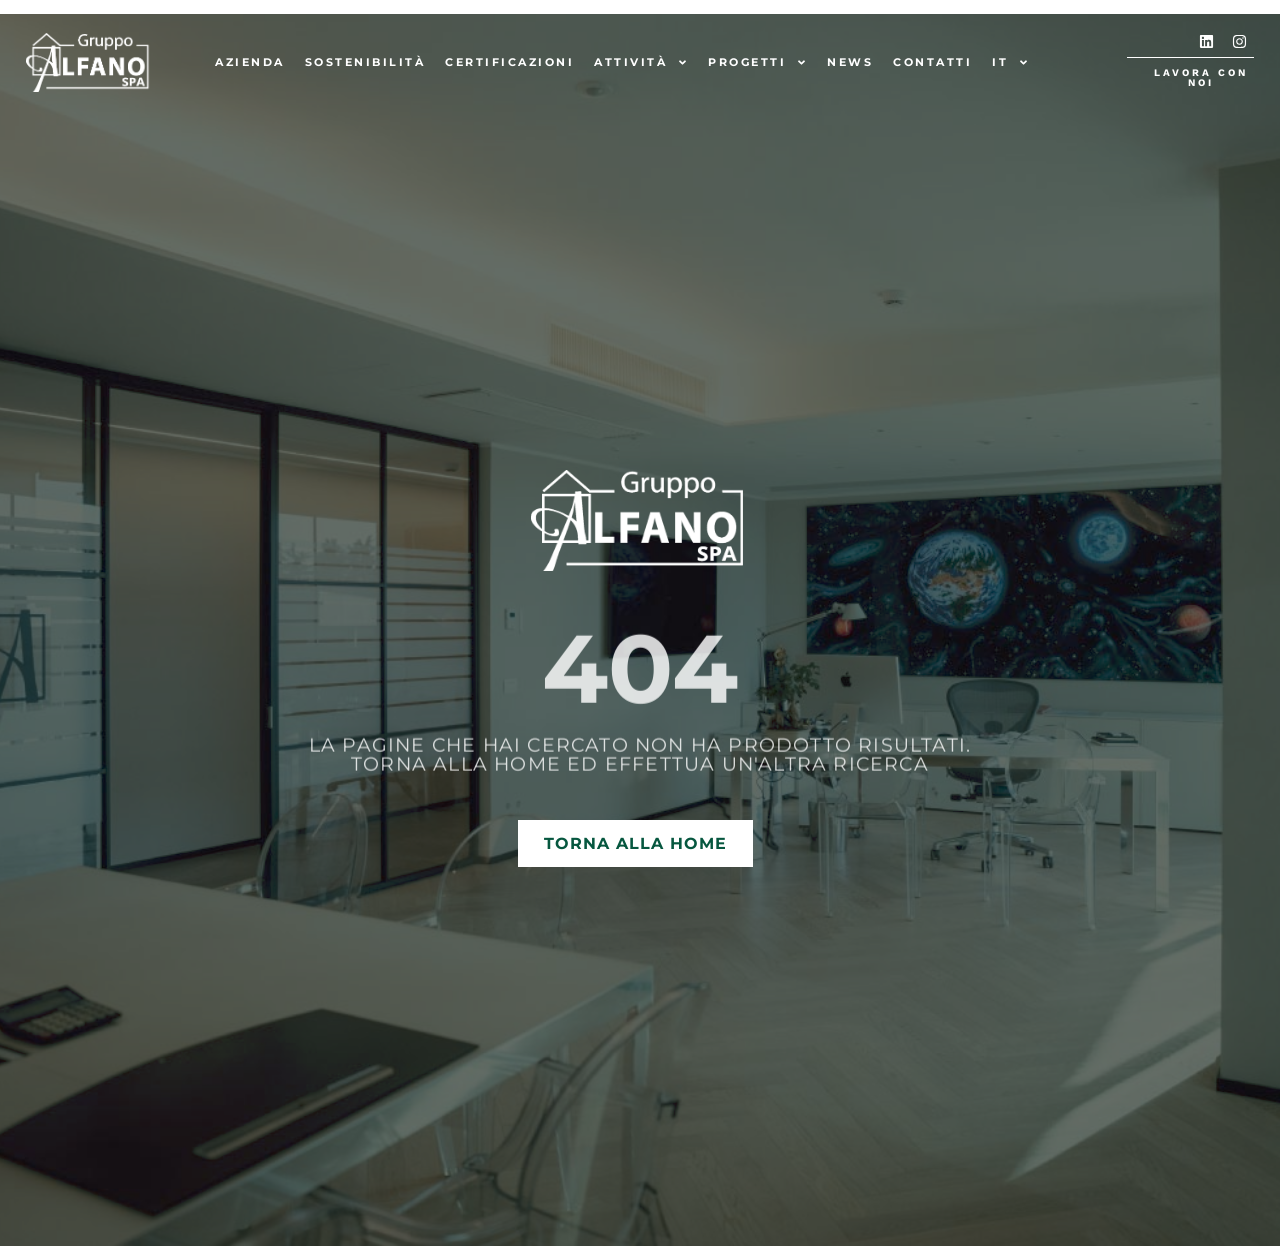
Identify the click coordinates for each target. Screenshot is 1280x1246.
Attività (641, 62)
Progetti (757, 62)
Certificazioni (509, 62)
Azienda (250, 62)
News (850, 62)
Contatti (932, 62)
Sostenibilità (365, 62)
